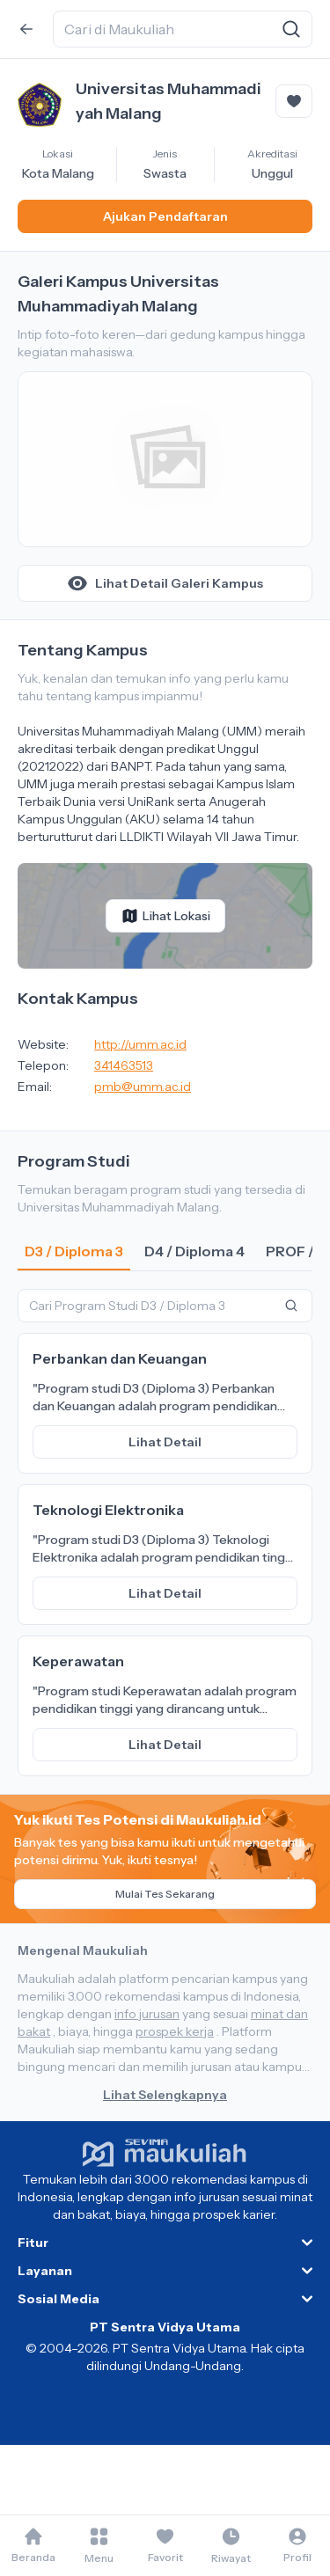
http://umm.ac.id (140, 1044)
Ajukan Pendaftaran (165, 216)
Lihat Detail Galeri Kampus (165, 583)
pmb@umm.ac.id (142, 1086)
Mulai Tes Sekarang (165, 1893)
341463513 (123, 1065)
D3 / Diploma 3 (74, 1251)
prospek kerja (175, 2031)
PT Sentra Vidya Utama (165, 2327)
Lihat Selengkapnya (165, 2095)
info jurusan (147, 2014)
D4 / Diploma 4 (194, 1251)
